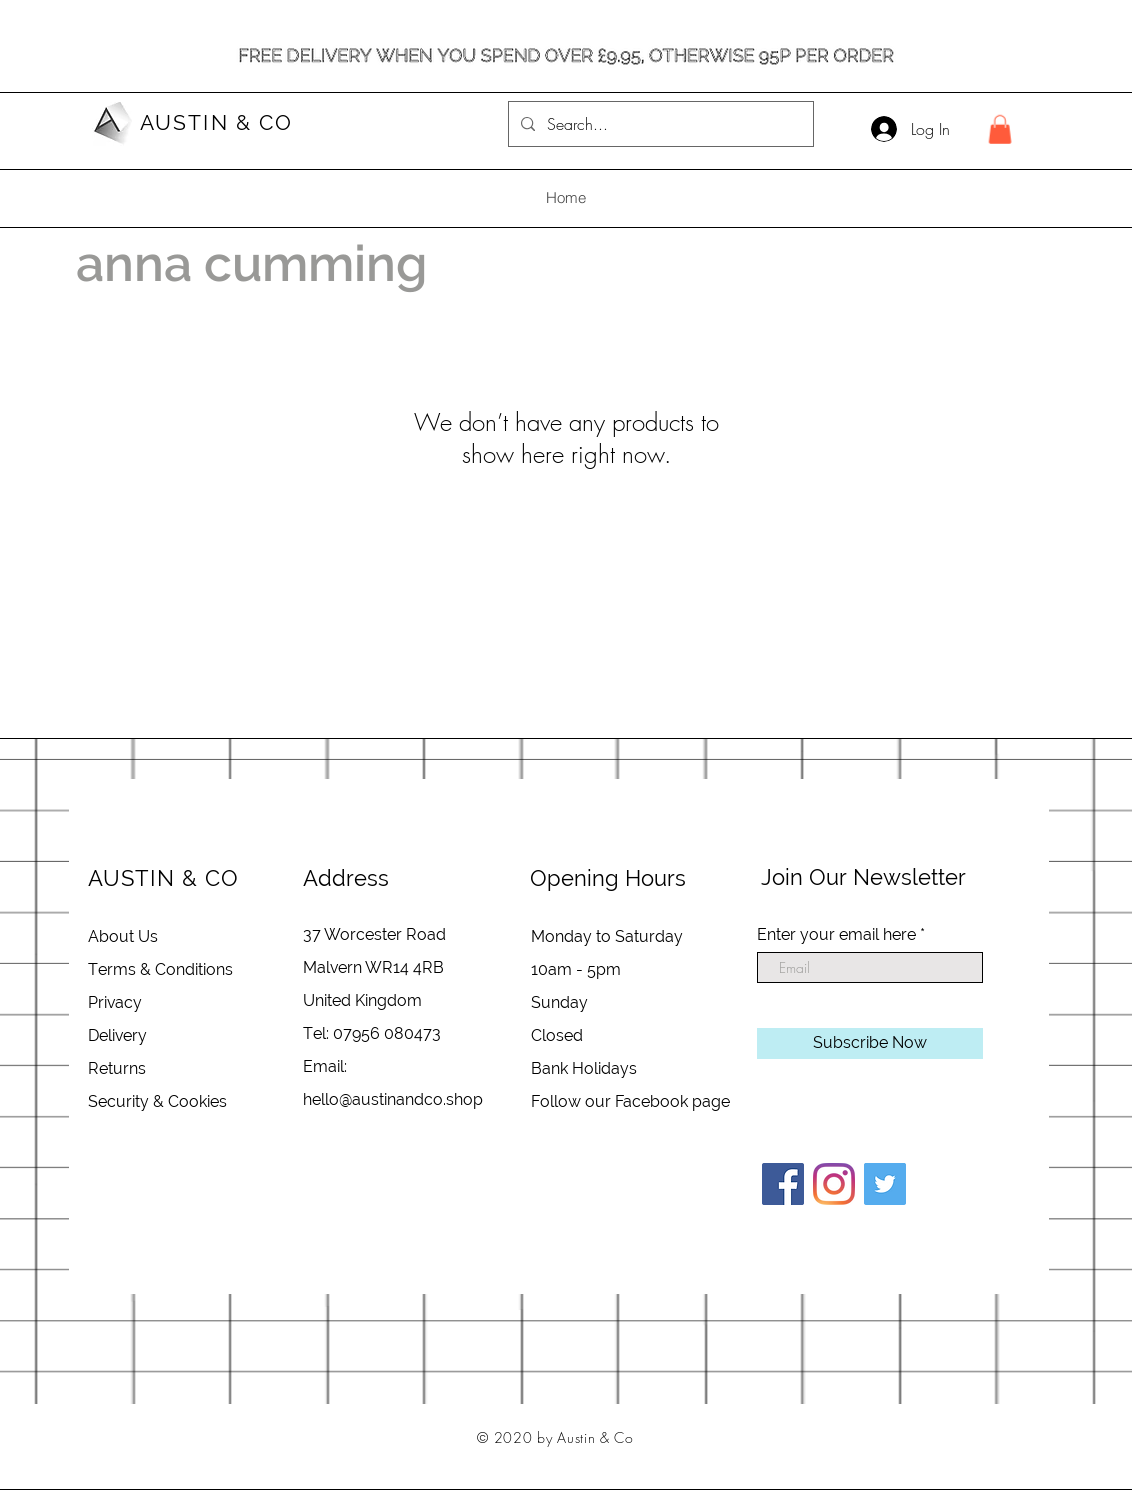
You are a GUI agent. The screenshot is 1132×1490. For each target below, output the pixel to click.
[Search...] (659, 124)
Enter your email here (836, 935)
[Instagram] (834, 1184)
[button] (1000, 129)
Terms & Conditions (160, 969)
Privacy (115, 1002)
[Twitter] (885, 1184)
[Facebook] (783, 1184)
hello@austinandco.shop (393, 1099)
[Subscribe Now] (870, 1043)
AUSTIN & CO (216, 122)
